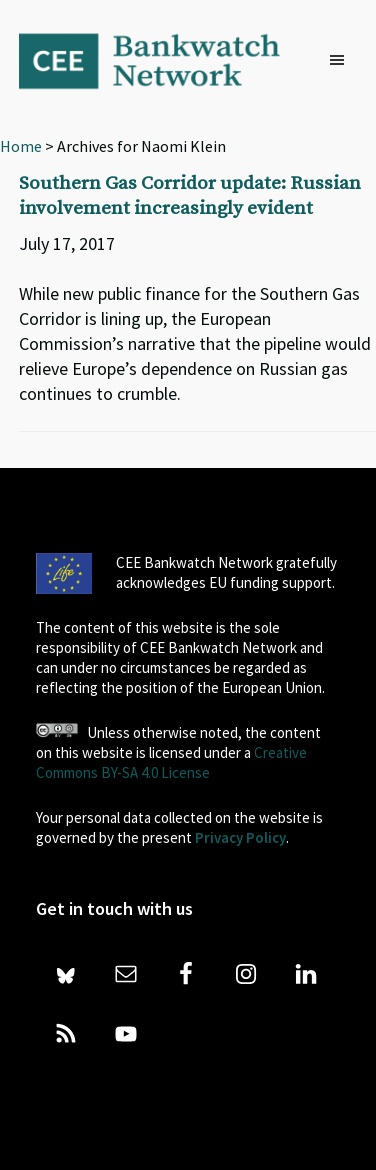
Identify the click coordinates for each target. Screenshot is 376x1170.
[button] (342, 61)
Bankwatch (163, 60)
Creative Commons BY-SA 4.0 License (171, 762)
